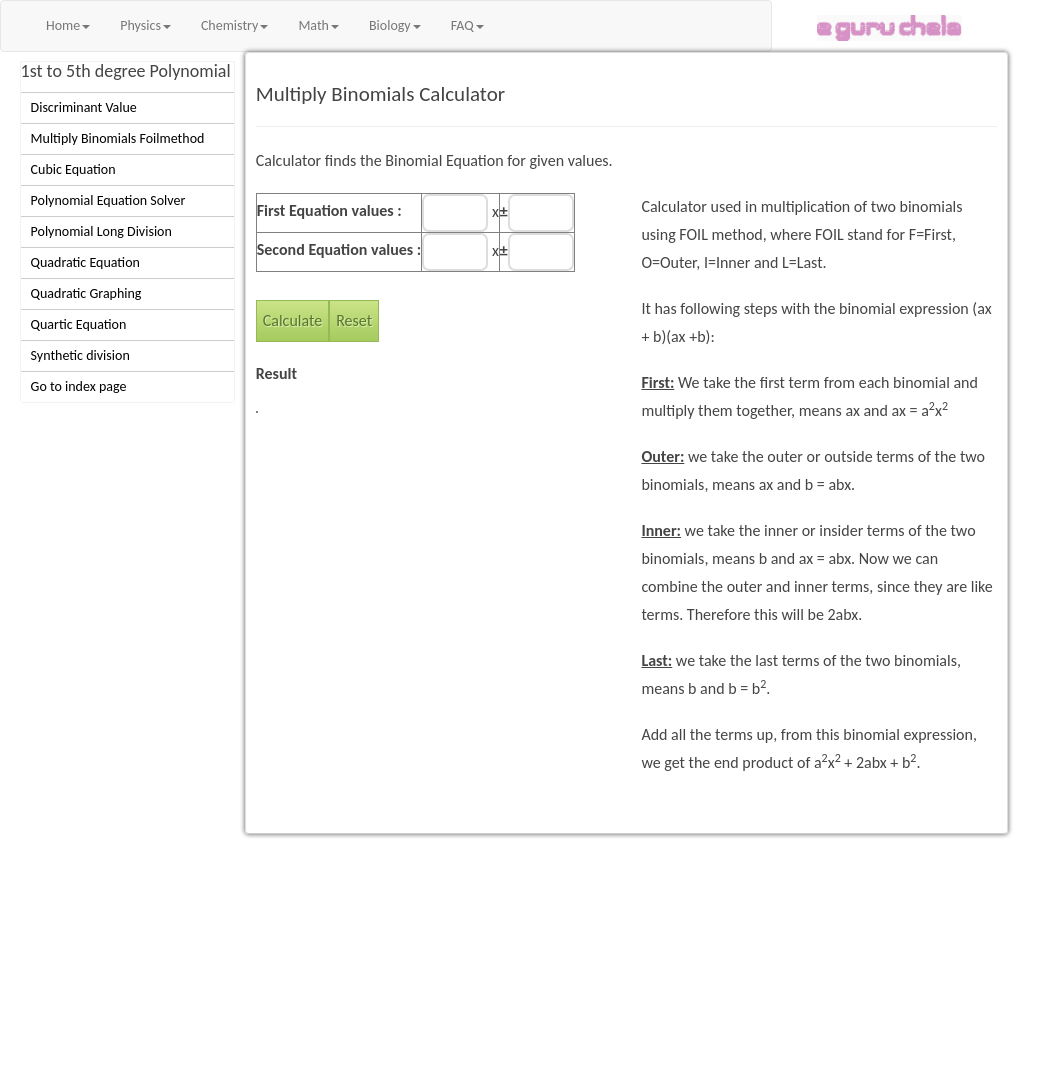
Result (276, 373)
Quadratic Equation (85, 262)
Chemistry (234, 25)
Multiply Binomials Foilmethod (118, 138)
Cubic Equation (73, 169)
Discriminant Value (84, 107)
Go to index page (79, 386)
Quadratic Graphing (86, 293)
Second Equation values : (339, 249)
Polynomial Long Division (101, 231)
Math (318, 25)
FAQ (467, 25)
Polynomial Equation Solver (108, 200)
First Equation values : (329, 210)
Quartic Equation (79, 324)
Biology (395, 25)
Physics (145, 25)
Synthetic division (80, 355)
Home (68, 25)
